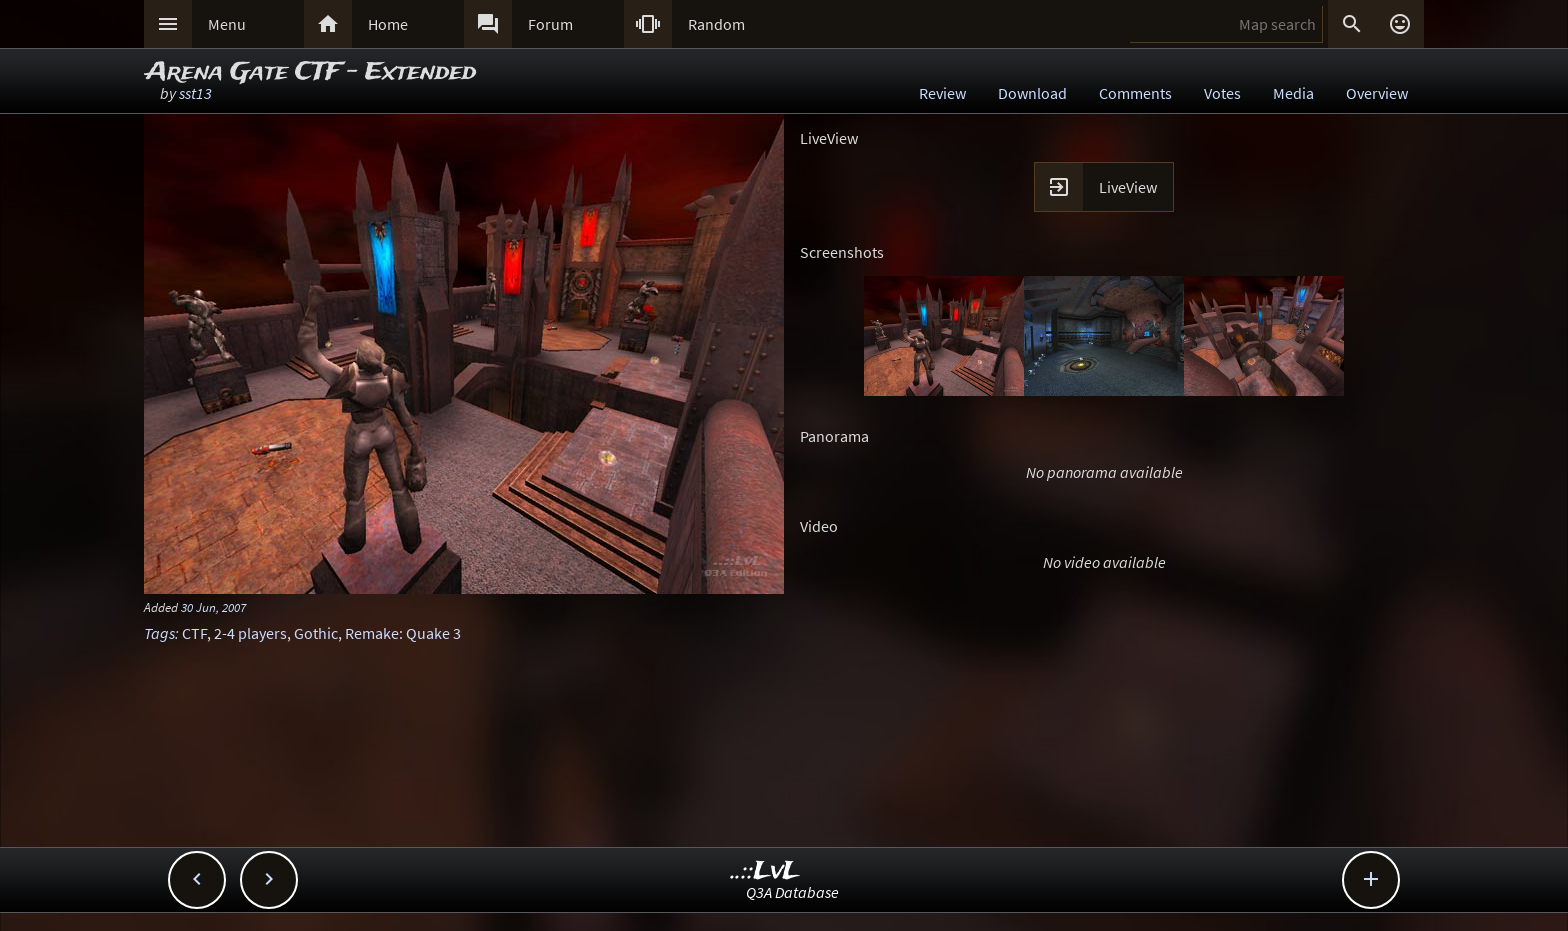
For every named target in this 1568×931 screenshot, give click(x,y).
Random (716, 24)
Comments (1135, 93)
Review (942, 93)
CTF (194, 633)
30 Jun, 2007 (213, 607)
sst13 (195, 93)
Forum (550, 24)
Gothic (316, 633)
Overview (1377, 93)
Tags (159, 633)
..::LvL (765, 871)
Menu (227, 24)
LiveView (1128, 187)
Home (388, 24)
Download (1032, 93)
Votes (1222, 93)
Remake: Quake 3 (403, 633)
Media (1293, 93)
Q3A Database (792, 892)
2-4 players (250, 633)
